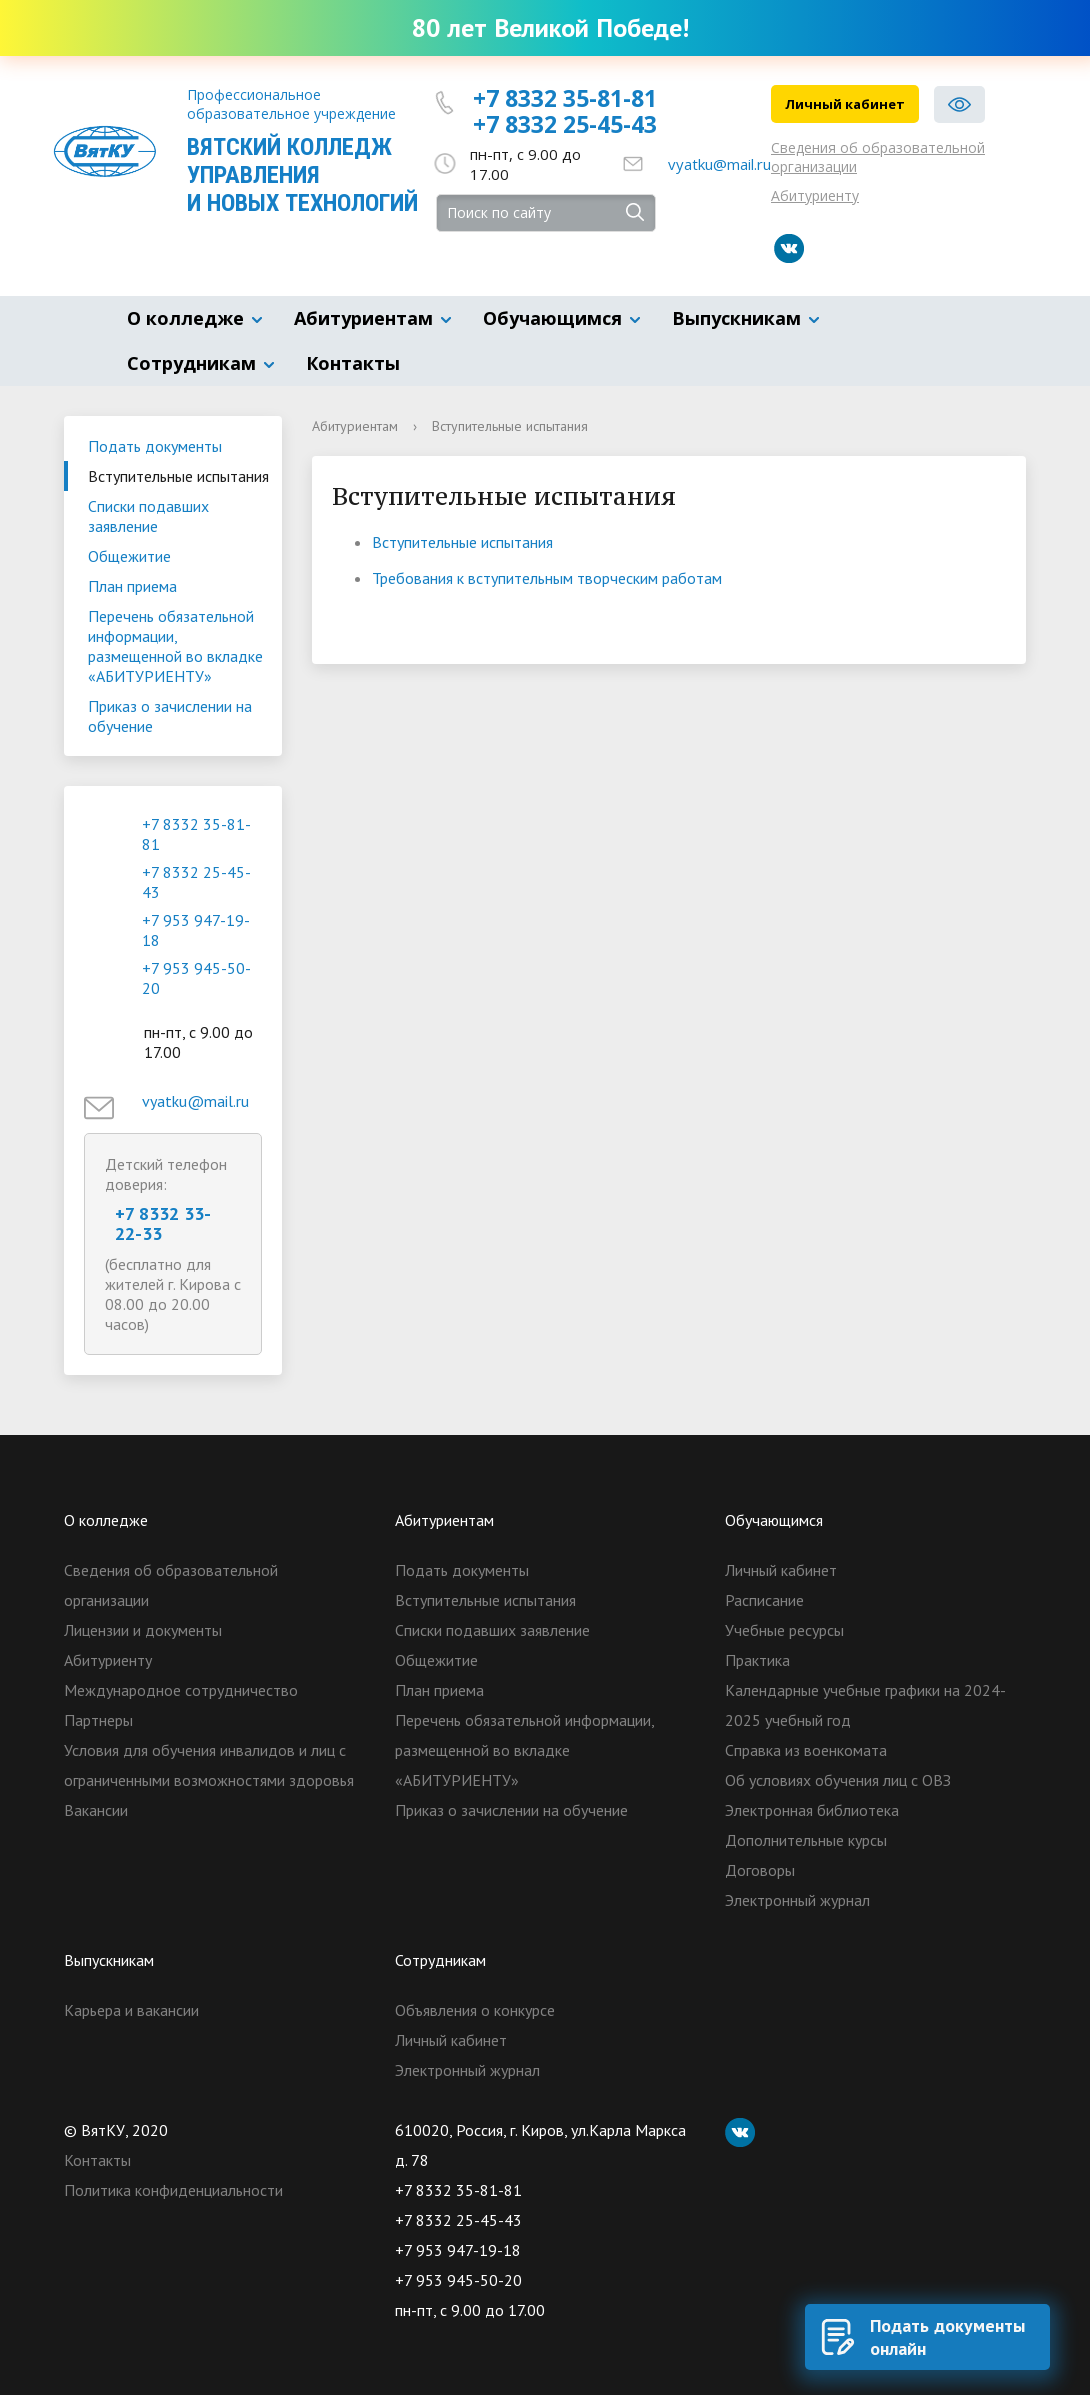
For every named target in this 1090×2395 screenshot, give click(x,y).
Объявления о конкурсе (475, 2010)
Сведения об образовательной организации (878, 157)
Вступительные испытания (178, 476)
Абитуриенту (815, 195)
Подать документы (155, 446)
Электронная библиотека (812, 1810)
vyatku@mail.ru (719, 164)
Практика (757, 1660)
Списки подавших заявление (148, 516)
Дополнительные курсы (806, 1840)
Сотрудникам (191, 363)
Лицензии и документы (143, 1630)
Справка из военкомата (806, 1750)
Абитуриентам (363, 318)
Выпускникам (736, 318)
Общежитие (129, 556)
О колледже (185, 318)
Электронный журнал (797, 1900)
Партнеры (98, 1720)
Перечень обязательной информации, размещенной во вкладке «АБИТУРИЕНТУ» (175, 646)
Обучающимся (552, 318)
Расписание (764, 1600)
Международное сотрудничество (181, 1690)
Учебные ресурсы (784, 1630)
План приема (132, 586)
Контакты (353, 363)
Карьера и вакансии (131, 2010)
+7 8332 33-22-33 (163, 1223)
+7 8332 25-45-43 (565, 124)
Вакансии (96, 1810)
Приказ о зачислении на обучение (170, 716)
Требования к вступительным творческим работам (547, 578)
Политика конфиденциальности (173, 2190)
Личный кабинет (845, 104)
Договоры (760, 1870)
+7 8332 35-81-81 (565, 98)
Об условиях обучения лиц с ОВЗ (838, 1780)
